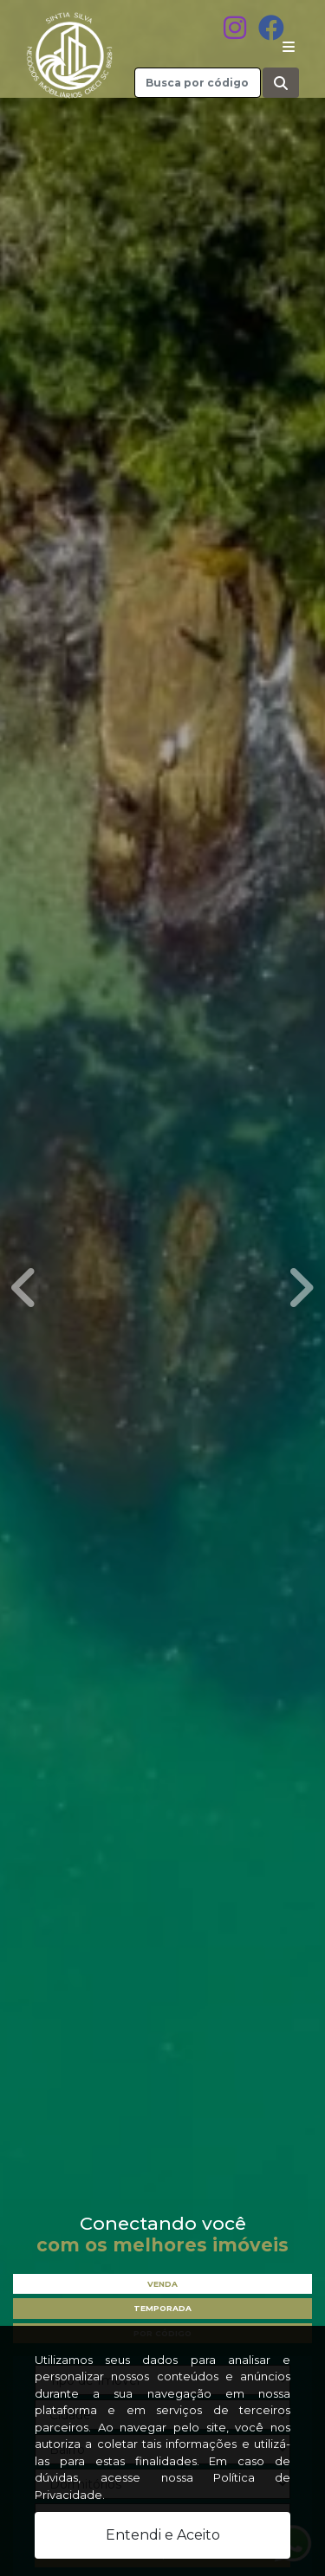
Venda (162, 2284)
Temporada (162, 2308)
